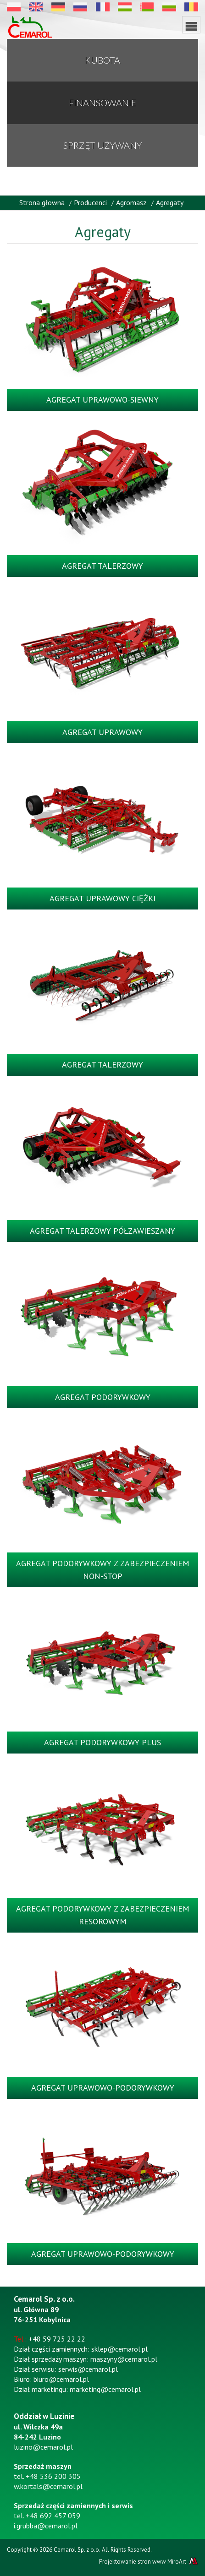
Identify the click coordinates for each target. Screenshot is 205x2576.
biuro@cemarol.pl (61, 2379)
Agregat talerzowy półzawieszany (102, 1230)
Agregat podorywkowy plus (102, 1742)
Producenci (90, 202)
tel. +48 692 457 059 (47, 2515)
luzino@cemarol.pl (43, 2446)
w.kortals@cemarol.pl (48, 2486)
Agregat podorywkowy (102, 1397)
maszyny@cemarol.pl (123, 2359)
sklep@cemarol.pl (119, 2348)
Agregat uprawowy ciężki (102, 898)
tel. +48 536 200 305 (47, 2476)
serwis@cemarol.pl (88, 2369)
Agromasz (131, 202)
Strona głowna (42, 202)
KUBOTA (102, 59)
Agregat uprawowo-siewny (102, 399)
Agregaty (169, 202)
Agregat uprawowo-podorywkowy (102, 2087)
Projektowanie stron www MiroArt (148, 2561)
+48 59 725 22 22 (56, 2338)
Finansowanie (103, 102)
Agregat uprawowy (102, 732)
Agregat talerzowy (102, 566)
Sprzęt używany (102, 145)
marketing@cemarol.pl (105, 2389)
